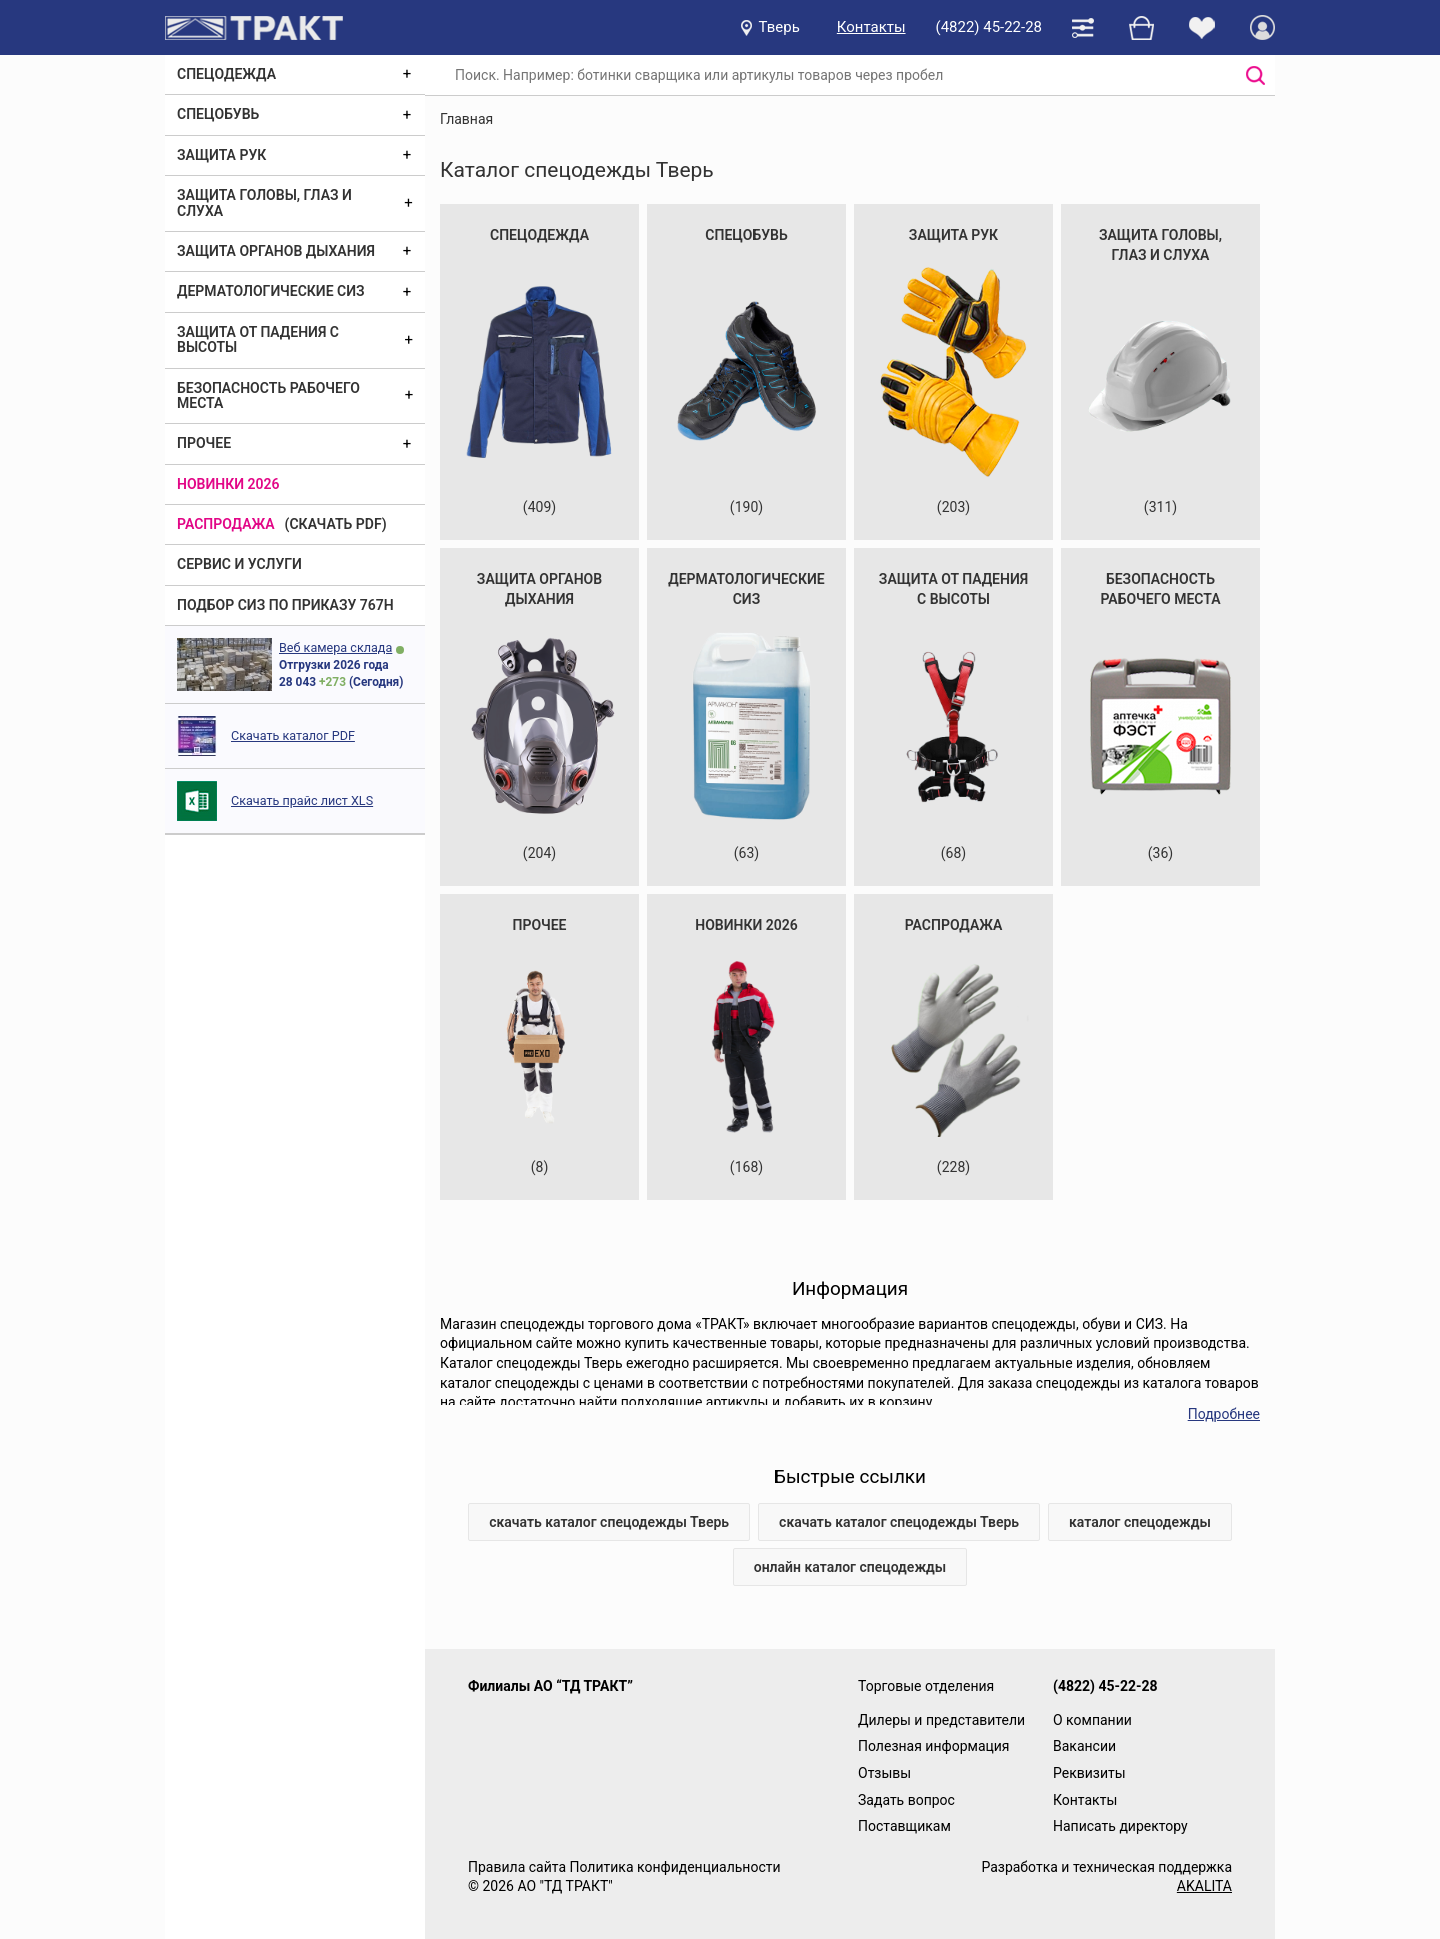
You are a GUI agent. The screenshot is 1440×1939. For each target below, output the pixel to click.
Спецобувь (218, 114)
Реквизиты (1089, 1773)
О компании (1092, 1720)
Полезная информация (934, 1746)
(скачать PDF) (336, 524)
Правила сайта (517, 1867)
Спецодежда (226, 74)
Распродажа (226, 524)
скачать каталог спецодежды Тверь (609, 1522)
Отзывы (884, 1773)
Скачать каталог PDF (293, 735)
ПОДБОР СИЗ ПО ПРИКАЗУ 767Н (285, 605)
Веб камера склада (335, 647)
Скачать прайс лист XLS (302, 800)
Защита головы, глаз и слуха (264, 202)
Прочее (204, 443)
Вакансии (1084, 1746)
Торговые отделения (926, 1686)
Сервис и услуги (239, 564)
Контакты (871, 27)
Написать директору (1120, 1826)
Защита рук (221, 155)
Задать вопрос (906, 1800)
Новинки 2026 (228, 484)
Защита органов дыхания (276, 251)
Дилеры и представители (941, 1720)
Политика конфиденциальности (674, 1867)
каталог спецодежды (1140, 1522)
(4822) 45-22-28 (989, 27)
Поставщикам (904, 1826)
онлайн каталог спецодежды (850, 1567)
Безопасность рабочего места (268, 395)
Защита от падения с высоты (258, 339)
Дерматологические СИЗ (271, 291)
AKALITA (1204, 1886)
